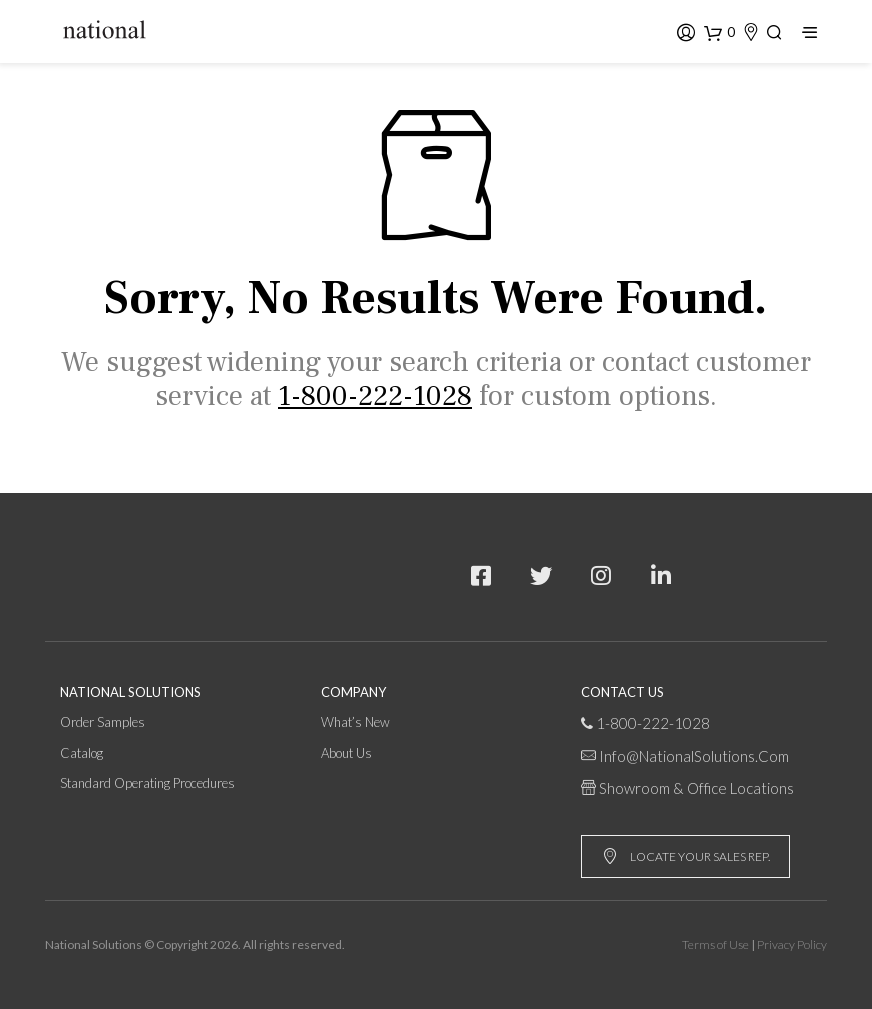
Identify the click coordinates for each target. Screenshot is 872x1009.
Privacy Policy (792, 944)
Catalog (81, 753)
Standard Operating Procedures (147, 783)
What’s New (355, 722)
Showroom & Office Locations (696, 788)
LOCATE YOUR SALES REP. (686, 856)
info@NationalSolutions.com (694, 756)
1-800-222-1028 (653, 723)
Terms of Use (715, 944)
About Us (346, 753)
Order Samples (102, 722)
